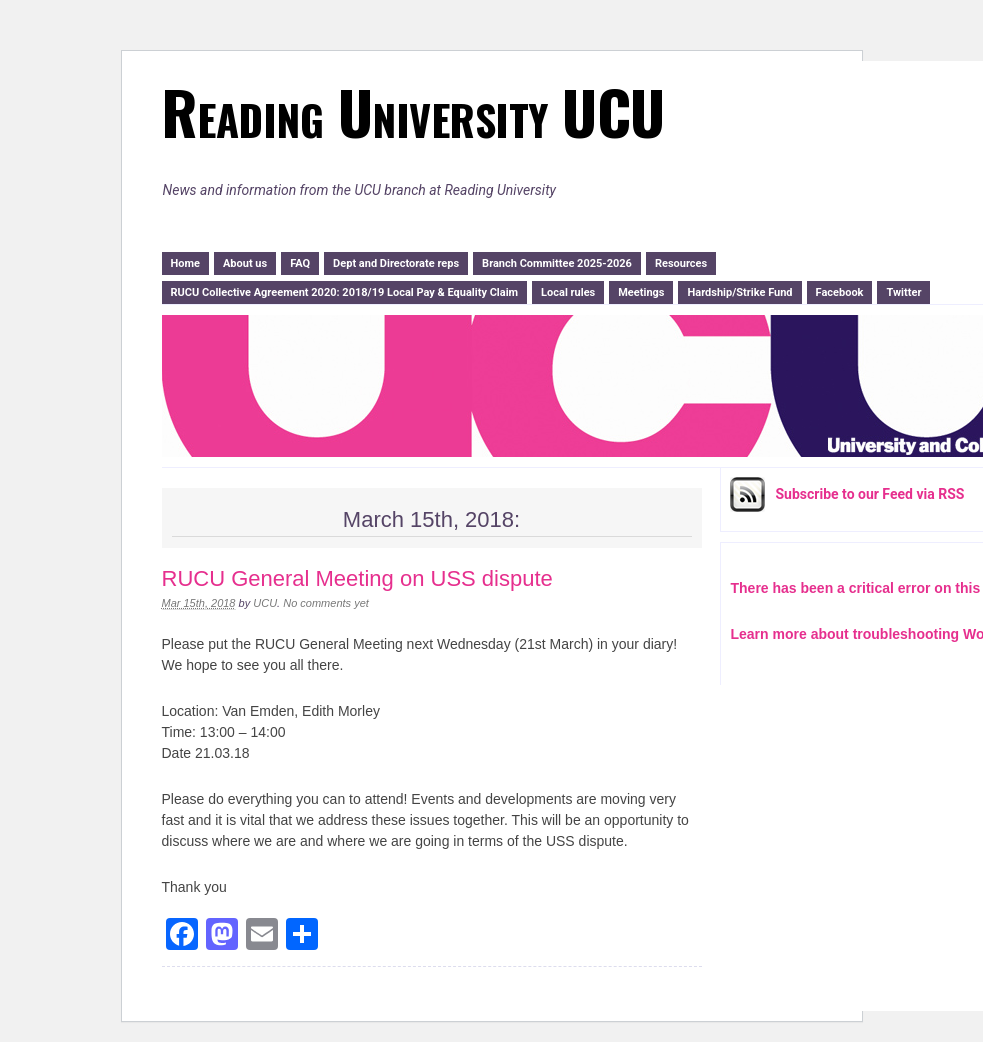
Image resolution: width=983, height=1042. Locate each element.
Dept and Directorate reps (396, 263)
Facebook (840, 292)
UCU (265, 603)
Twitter (903, 292)
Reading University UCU (413, 110)
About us (245, 263)
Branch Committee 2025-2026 (557, 263)
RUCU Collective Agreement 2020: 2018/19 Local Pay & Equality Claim (345, 292)
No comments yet (326, 603)
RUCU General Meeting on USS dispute (357, 578)
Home (185, 263)
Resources (681, 263)
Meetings (641, 292)
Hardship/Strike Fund (739, 292)
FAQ (300, 263)
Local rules (568, 292)
